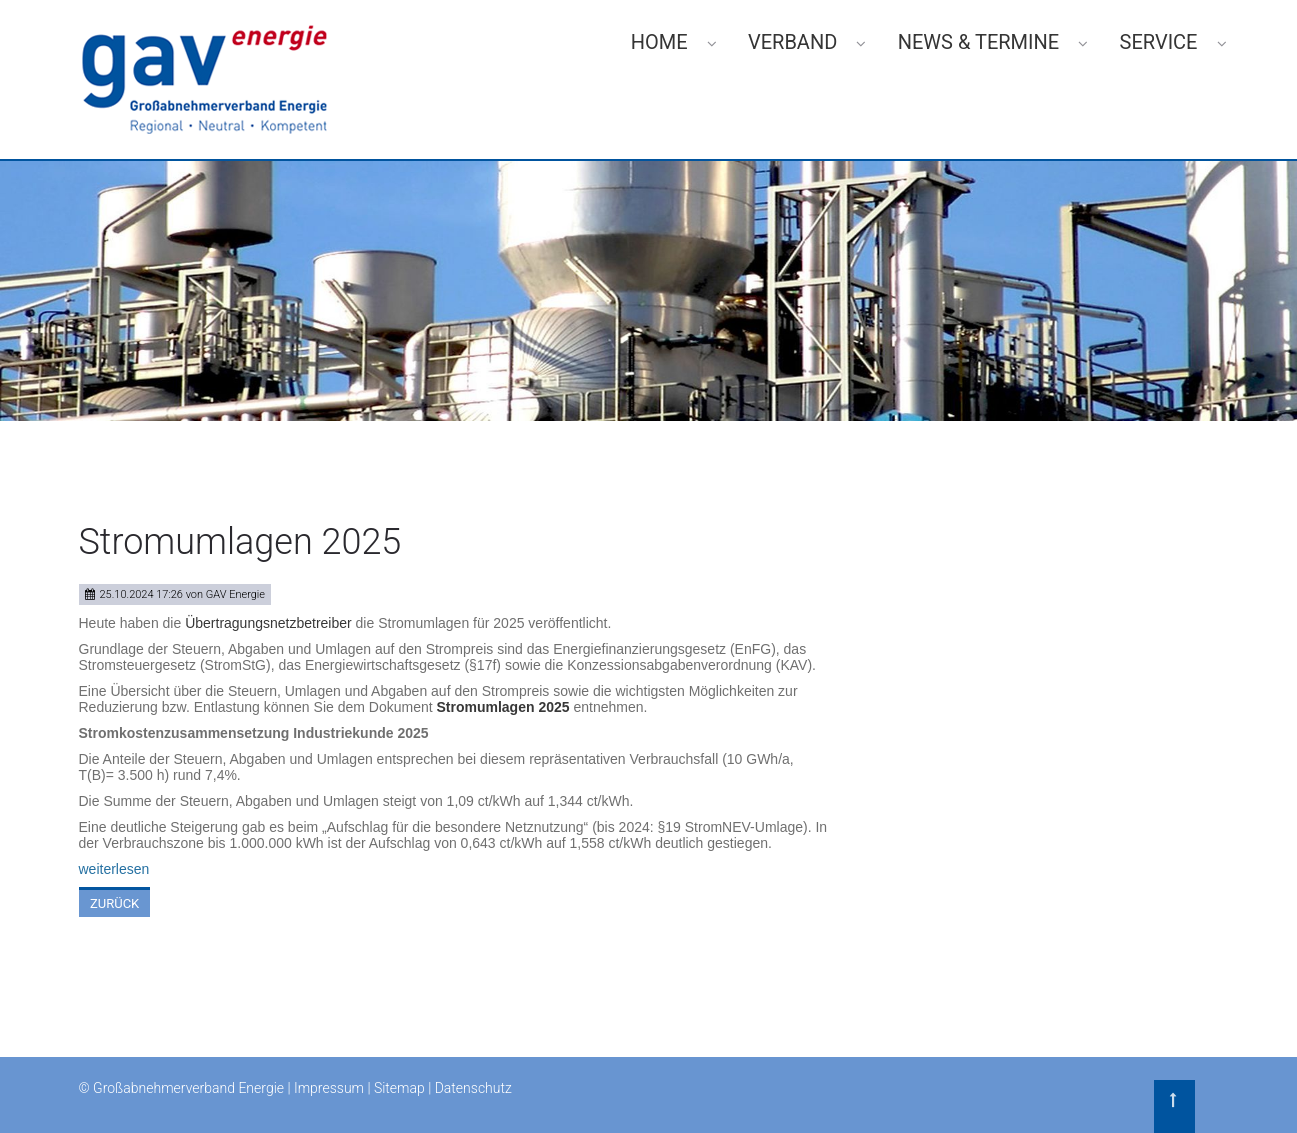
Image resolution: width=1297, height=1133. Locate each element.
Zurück (114, 903)
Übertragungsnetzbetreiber (270, 623)
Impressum (329, 1088)
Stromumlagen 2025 (503, 707)
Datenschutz (473, 1088)
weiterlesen (114, 869)
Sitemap (399, 1088)
